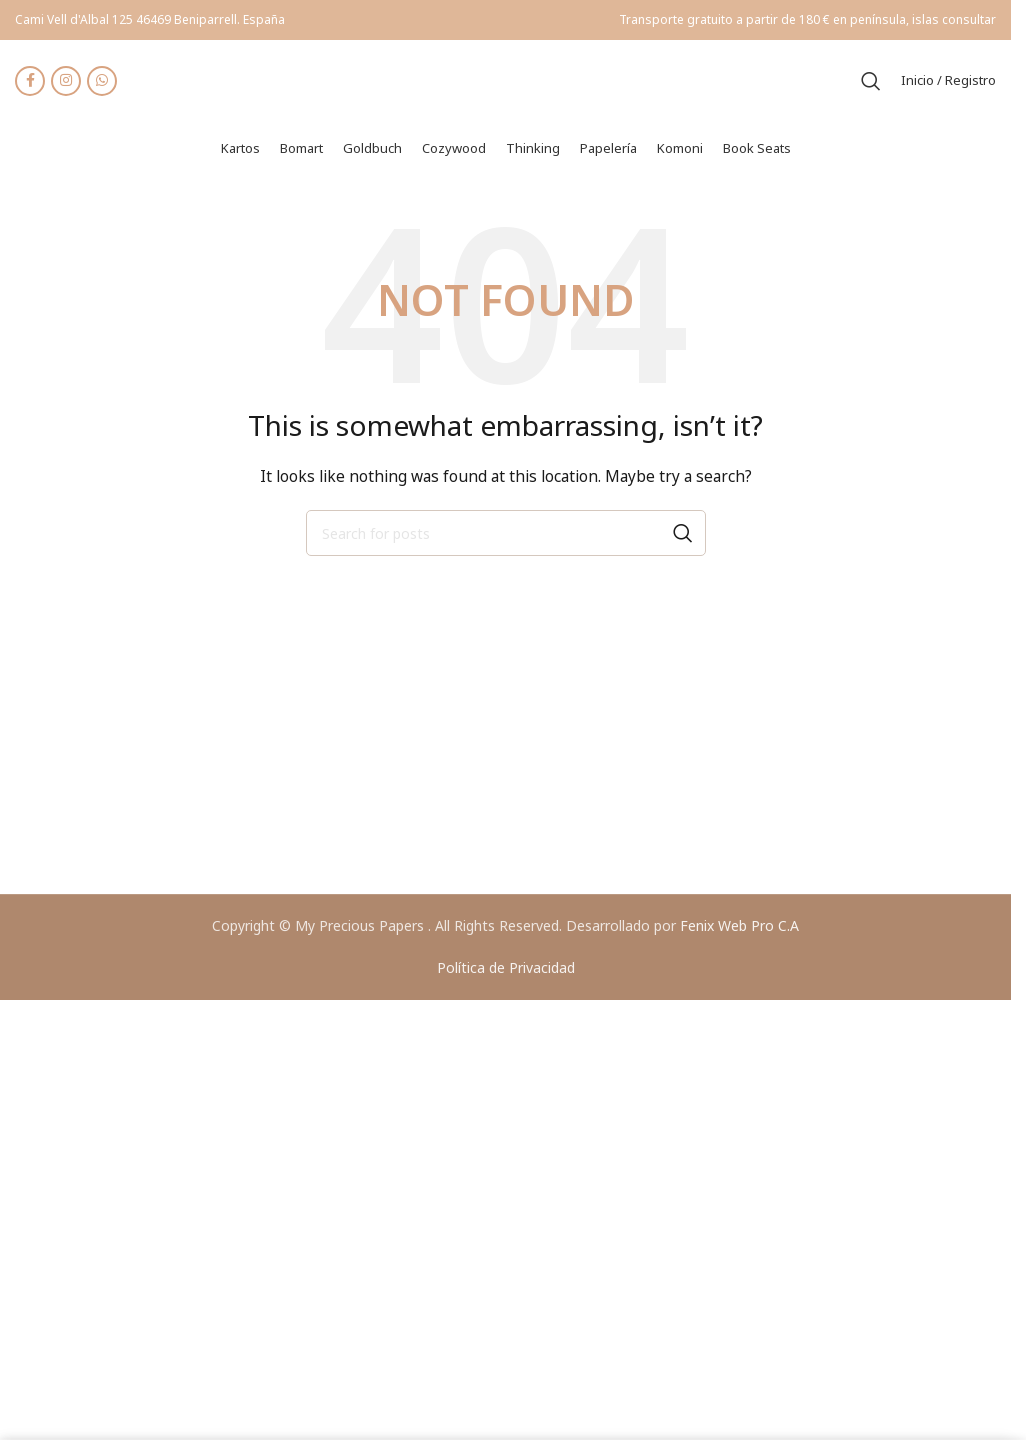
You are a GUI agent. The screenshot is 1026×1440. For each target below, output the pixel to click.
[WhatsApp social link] (102, 83)
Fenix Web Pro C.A (739, 928)
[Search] (871, 83)
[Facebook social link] (30, 83)
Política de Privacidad (506, 970)
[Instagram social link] (66, 83)
